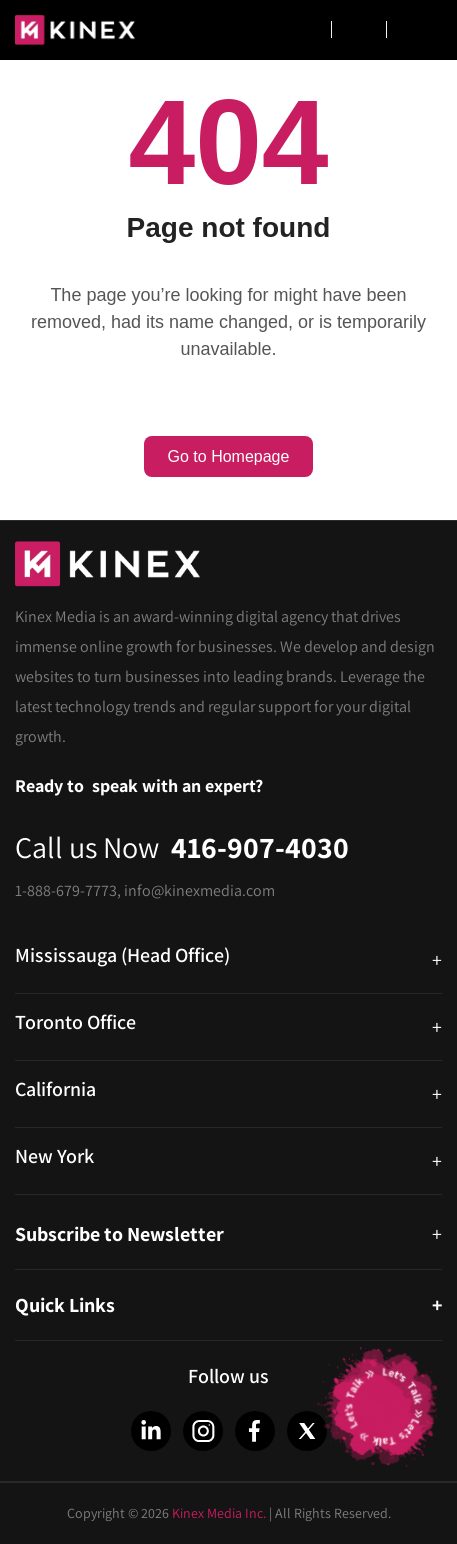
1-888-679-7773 (66, 890)
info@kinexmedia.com (199, 890)
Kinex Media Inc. (219, 1513)
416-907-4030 (260, 847)
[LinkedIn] (151, 1431)
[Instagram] (203, 1431)
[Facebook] (255, 1431)
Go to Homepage (229, 456)
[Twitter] (307, 1431)
